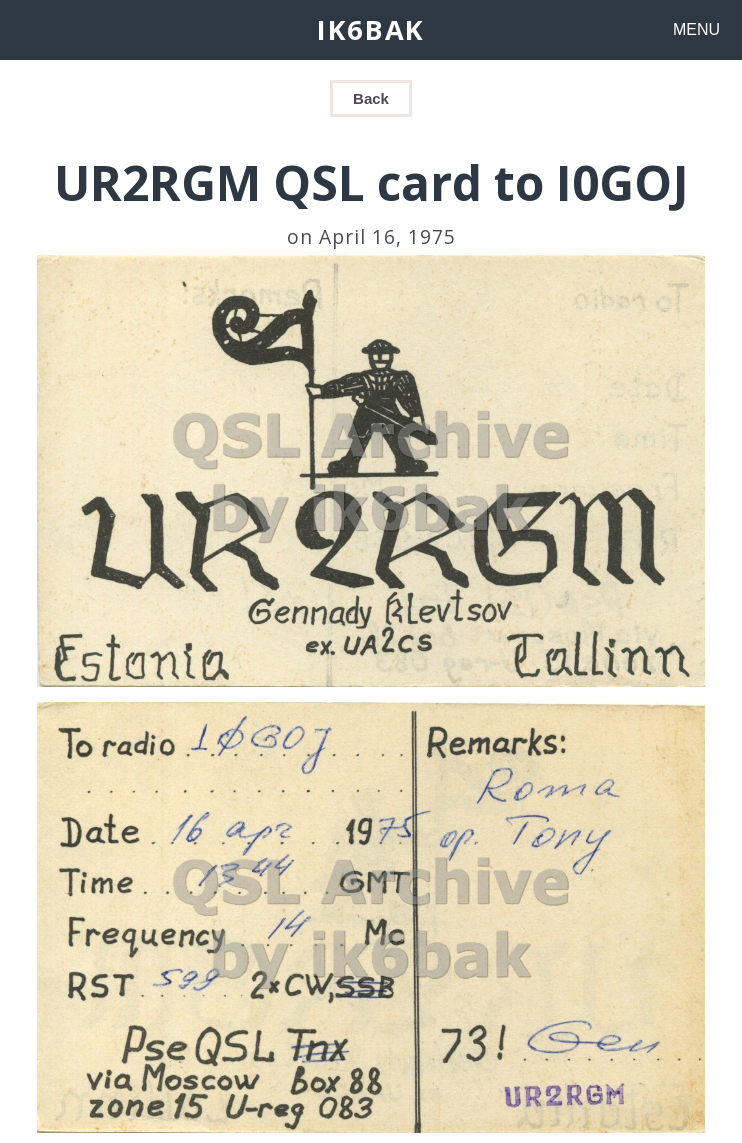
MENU (696, 29)
